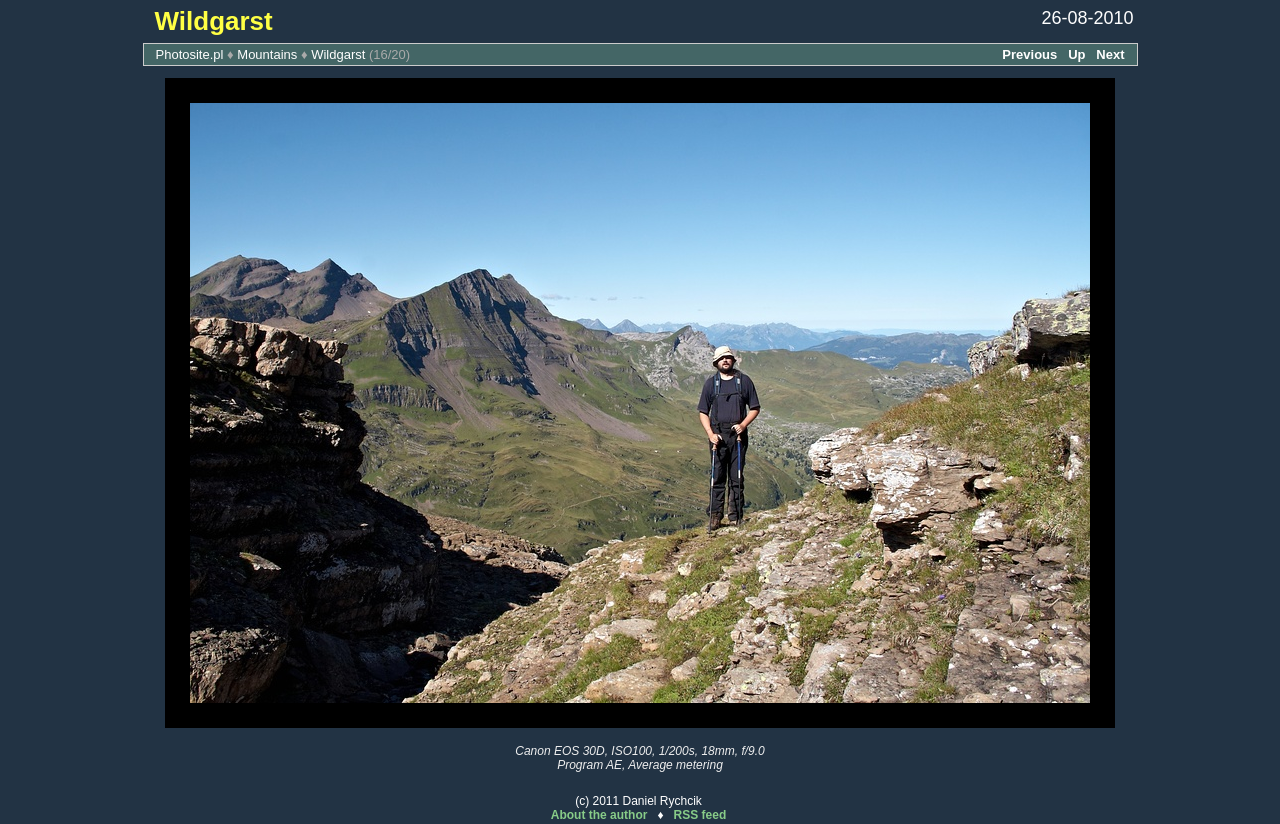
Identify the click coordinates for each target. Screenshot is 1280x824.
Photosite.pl (190, 54)
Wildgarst (338, 54)
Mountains (267, 54)
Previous (1029, 54)
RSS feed (700, 815)
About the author (599, 815)
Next (1110, 54)
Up (1076, 54)
